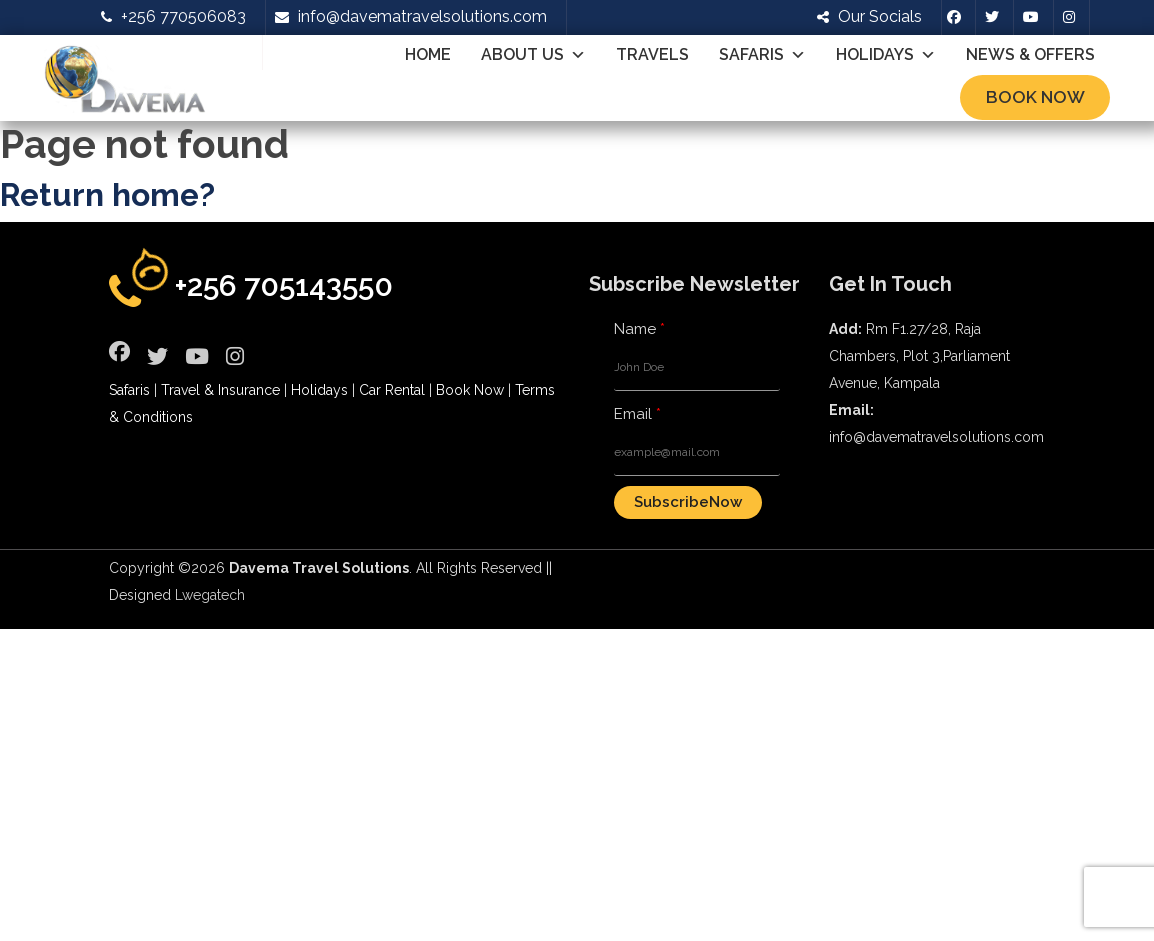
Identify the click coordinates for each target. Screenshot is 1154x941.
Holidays (886, 55)
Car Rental (392, 390)
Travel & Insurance (220, 390)
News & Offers (1030, 54)
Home (428, 54)
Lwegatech (210, 595)
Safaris (762, 55)
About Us (533, 55)
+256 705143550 (284, 285)
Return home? (107, 194)
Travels (652, 54)
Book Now (1035, 97)
